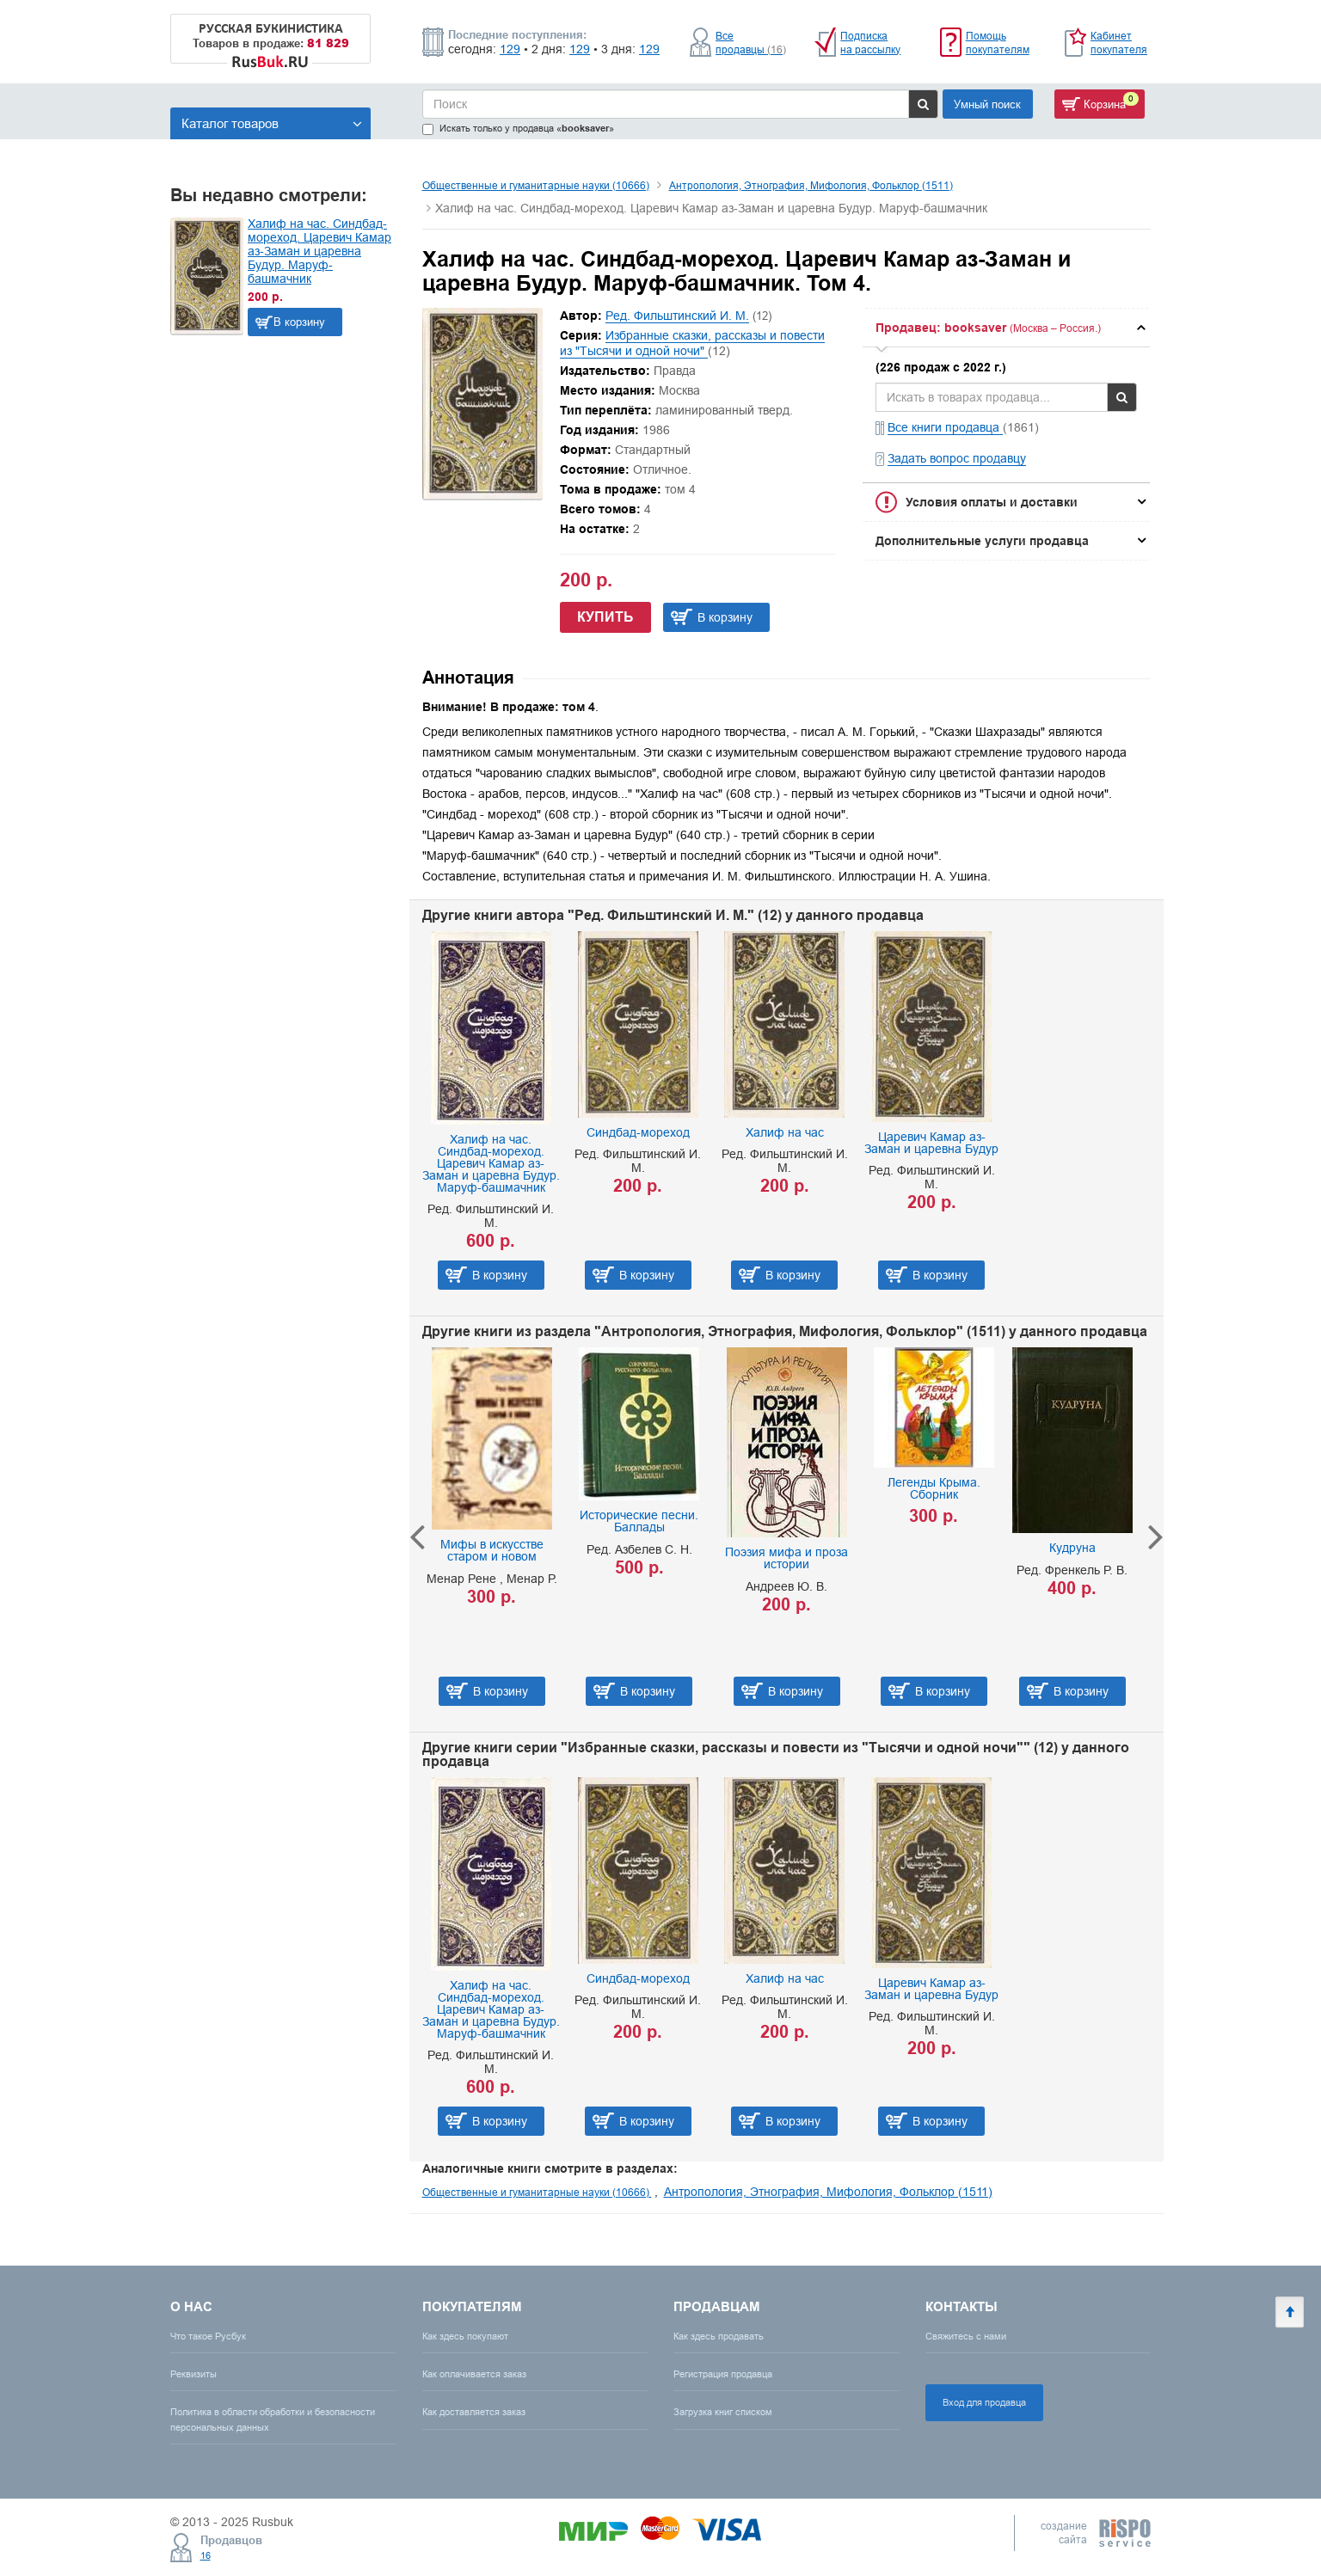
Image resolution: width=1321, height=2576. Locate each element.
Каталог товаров (271, 123)
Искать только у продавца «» (518, 128)
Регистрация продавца (722, 2374)
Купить (605, 617)
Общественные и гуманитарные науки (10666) (535, 185)
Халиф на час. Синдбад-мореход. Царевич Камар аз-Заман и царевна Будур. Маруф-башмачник (319, 251)
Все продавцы (751, 42)
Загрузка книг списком (722, 2412)
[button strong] (1006, 328)
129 (510, 49)
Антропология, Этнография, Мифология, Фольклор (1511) (811, 185)
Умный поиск (987, 104)
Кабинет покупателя (1119, 42)
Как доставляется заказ (473, 2412)
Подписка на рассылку (870, 42)
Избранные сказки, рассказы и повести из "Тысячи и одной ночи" (692, 343)
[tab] (1006, 328)
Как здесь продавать (718, 2336)
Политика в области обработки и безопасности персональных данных (272, 2419)
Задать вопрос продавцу (957, 458)
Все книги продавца (945, 427)
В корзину (299, 321)
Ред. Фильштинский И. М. (677, 315)
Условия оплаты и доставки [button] (992, 502)
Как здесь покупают (465, 2336)
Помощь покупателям (997, 42)
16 (205, 2555)
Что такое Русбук (208, 2336)
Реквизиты (193, 2374)
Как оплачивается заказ (474, 2374)
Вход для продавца (984, 2402)
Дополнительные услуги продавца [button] (982, 541)
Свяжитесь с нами (965, 2336)
